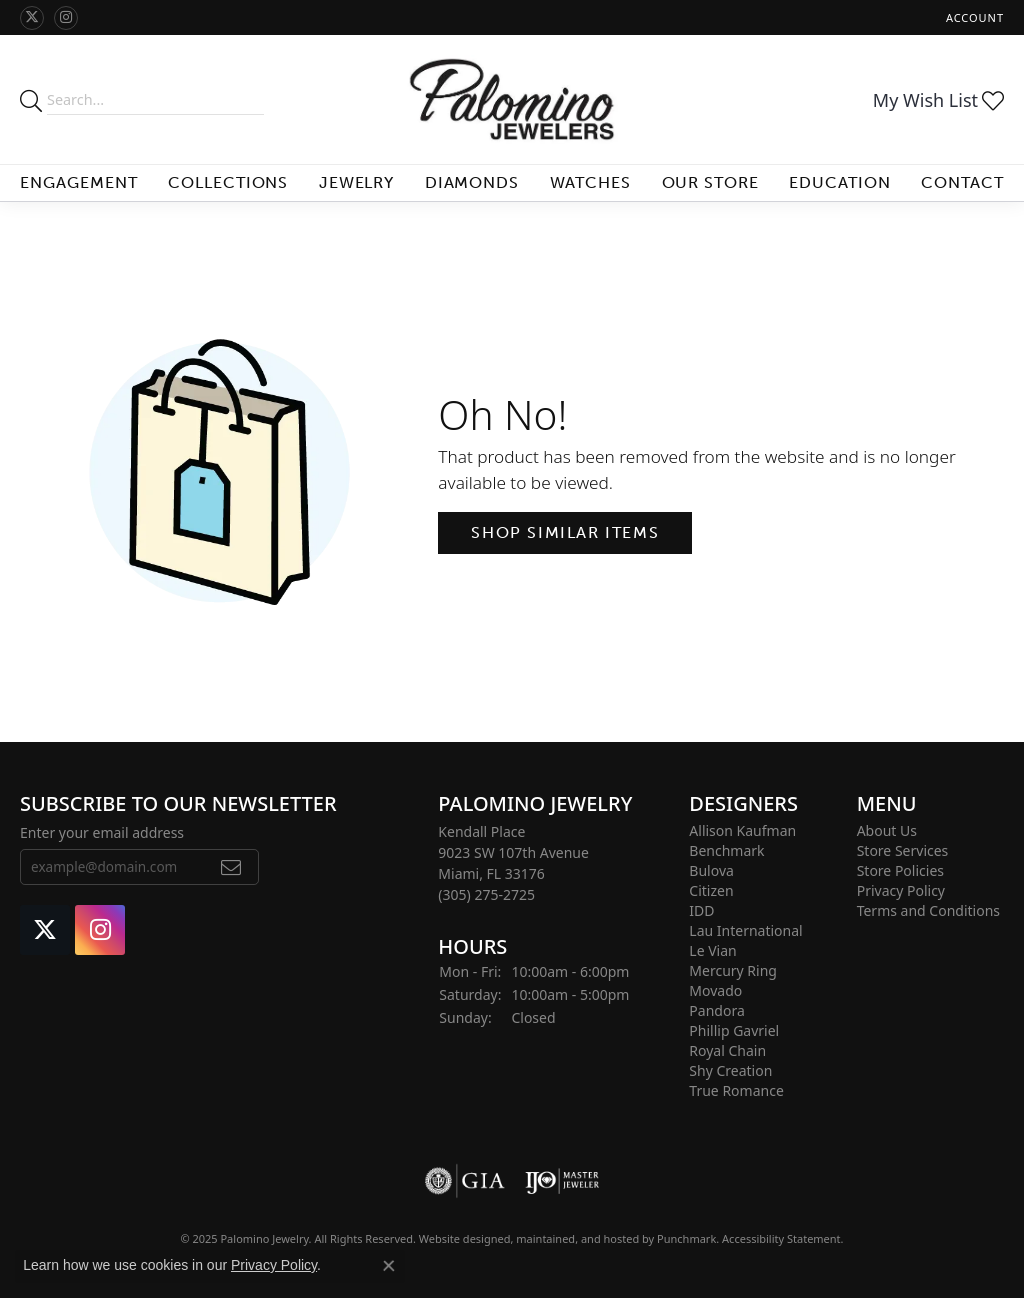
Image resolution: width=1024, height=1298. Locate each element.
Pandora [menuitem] (716, 1010)
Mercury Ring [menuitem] (733, 970)
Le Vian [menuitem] (712, 950)
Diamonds (472, 182)
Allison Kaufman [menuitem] (742, 830)
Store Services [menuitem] (903, 850)
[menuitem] (465, 1181)
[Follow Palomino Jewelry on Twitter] (32, 18)
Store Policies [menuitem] (900, 870)
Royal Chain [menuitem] (727, 1050)
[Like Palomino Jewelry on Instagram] (66, 18)
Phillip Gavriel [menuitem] (734, 1030)
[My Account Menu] (975, 17)
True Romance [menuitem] (736, 1090)
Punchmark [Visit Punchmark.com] (686, 1238)
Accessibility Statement (781, 1238)
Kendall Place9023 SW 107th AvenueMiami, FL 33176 (513, 863)
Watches (591, 182)
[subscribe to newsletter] (231, 868)
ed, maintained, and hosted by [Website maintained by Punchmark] (578, 1238)
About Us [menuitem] (887, 830)
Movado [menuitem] (715, 990)
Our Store (711, 182)
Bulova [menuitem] (711, 870)
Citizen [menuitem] (711, 890)
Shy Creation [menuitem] (730, 1070)
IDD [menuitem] (701, 910)
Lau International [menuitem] (745, 930)
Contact (962, 182)
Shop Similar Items (565, 532)
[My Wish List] (938, 100)
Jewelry (357, 182)
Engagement (79, 182)
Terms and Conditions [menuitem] (928, 910)
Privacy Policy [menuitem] (901, 890)
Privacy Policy (274, 1265)
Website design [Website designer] (458, 1238)
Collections (228, 182)
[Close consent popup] (389, 1266)
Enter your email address (102, 832)
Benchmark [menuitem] (726, 850)
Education (840, 182)
